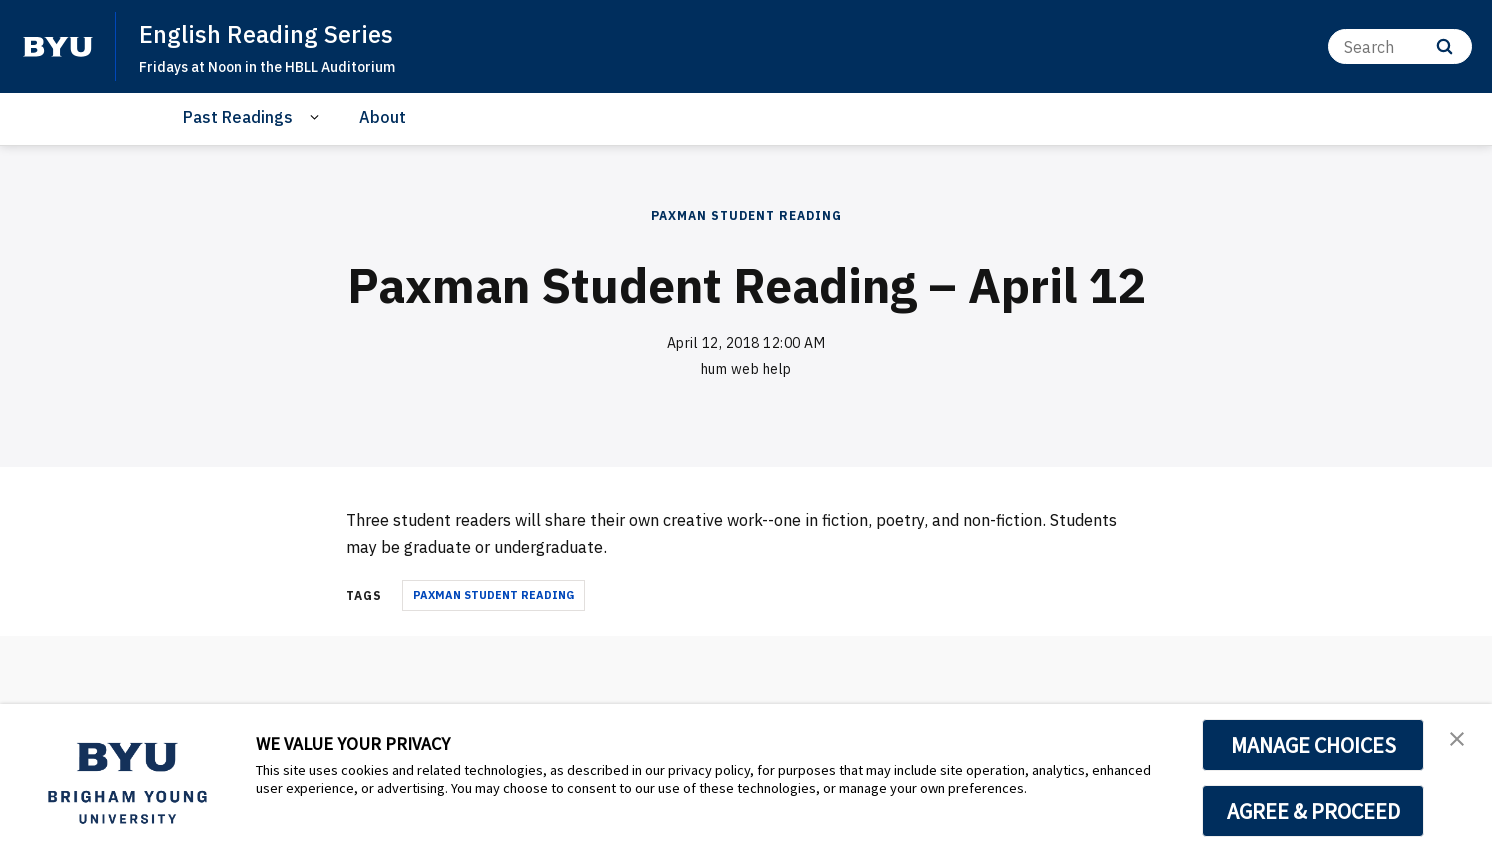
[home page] (58, 47)
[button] (1459, 740)
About (382, 117)
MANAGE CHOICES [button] (1313, 745)
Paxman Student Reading (746, 215)
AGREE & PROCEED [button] (1313, 811)
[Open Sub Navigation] (317, 117)
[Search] (1400, 46)
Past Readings (238, 117)
